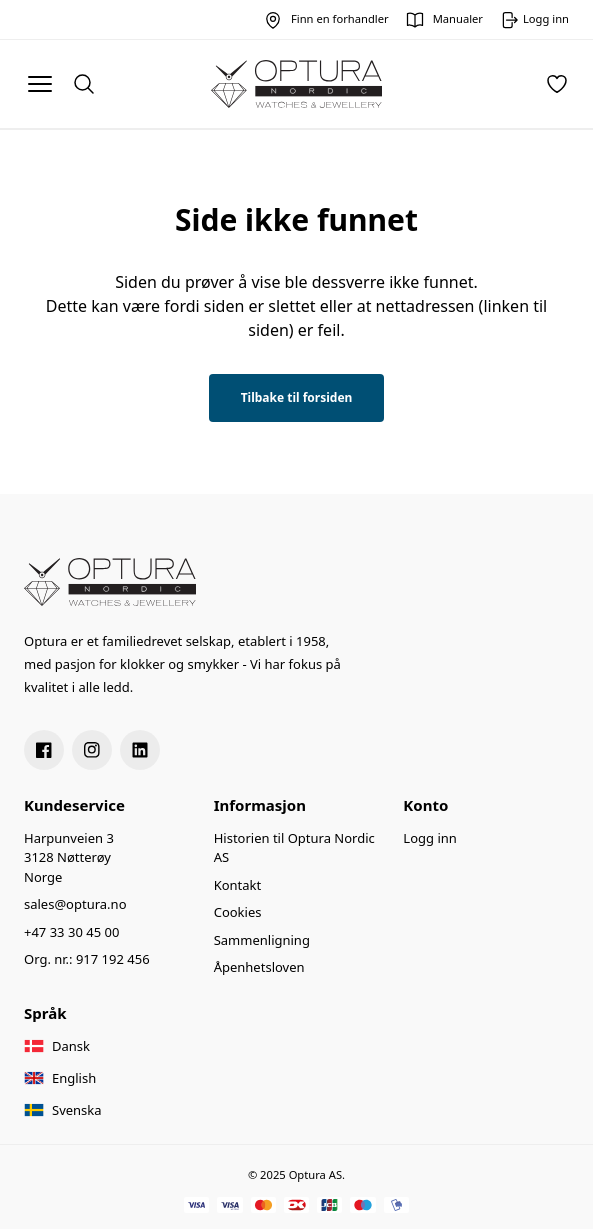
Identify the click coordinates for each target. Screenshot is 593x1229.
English (74, 1078)
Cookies (238, 912)
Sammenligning (262, 940)
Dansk (71, 1046)
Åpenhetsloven (259, 967)
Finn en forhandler (340, 18)
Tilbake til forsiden (297, 397)
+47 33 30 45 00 (71, 932)
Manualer (458, 18)
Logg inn (429, 838)
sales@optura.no (75, 904)
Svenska (77, 1110)
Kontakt (238, 885)
